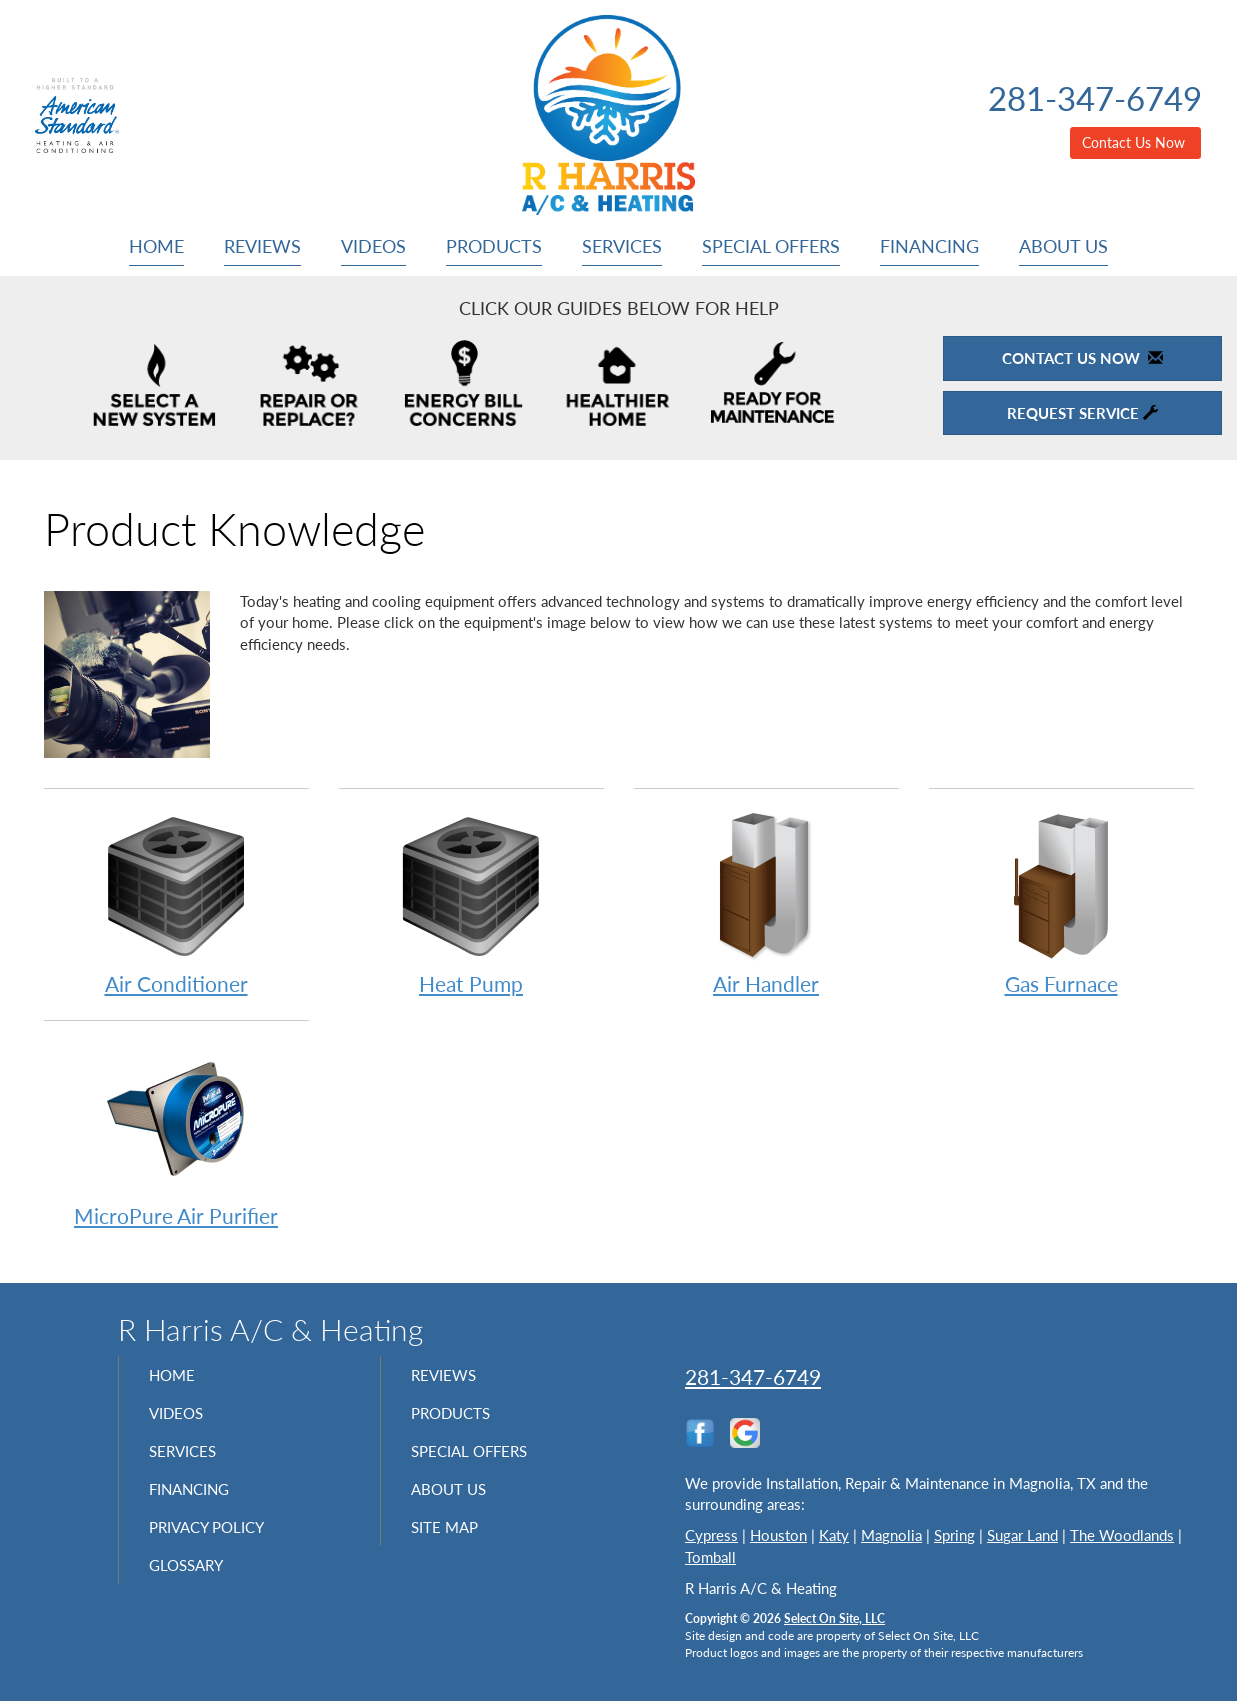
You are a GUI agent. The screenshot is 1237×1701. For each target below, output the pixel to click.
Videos (373, 246)
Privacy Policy (218, 1545)
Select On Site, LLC (834, 1618)
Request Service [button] (1082, 413)
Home (156, 246)
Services (622, 246)
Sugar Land (1022, 1535)
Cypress (711, 1535)
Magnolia (891, 1535)
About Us (1063, 246)
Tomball (710, 1557)
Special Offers (771, 246)
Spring (954, 1535)
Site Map (451, 1545)
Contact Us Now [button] (1135, 142)
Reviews (262, 246)
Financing (929, 246)
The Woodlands (1122, 1535)
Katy (834, 1535)
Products (494, 246)
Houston (778, 1535)
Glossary (193, 1587)
